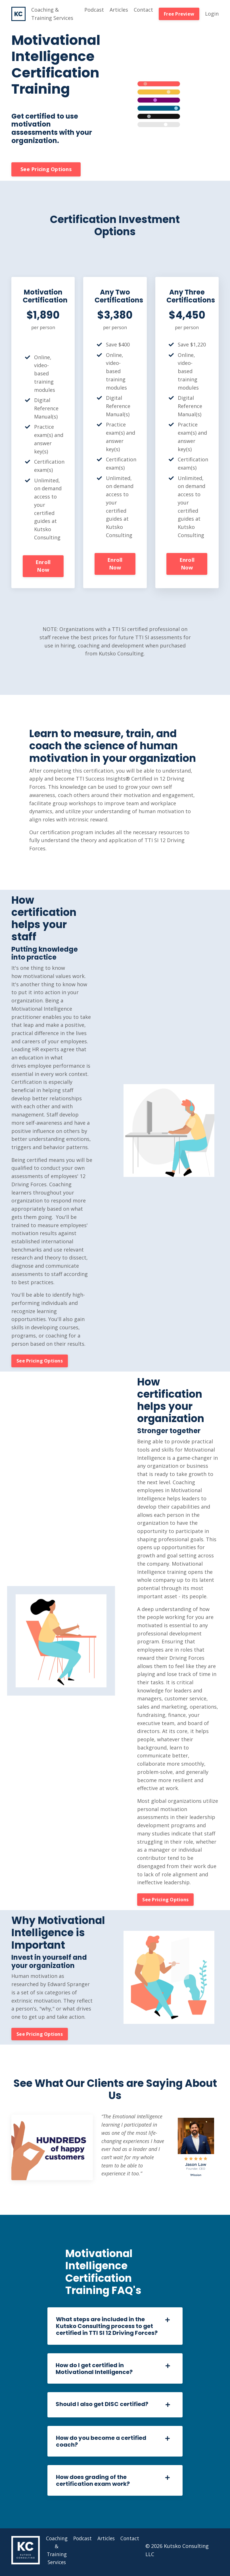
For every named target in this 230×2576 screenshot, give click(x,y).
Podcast (94, 9)
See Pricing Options (46, 169)
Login (212, 13)
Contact (143, 9)
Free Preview (179, 14)
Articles (119, 9)
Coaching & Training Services (52, 13)
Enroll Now (43, 566)
